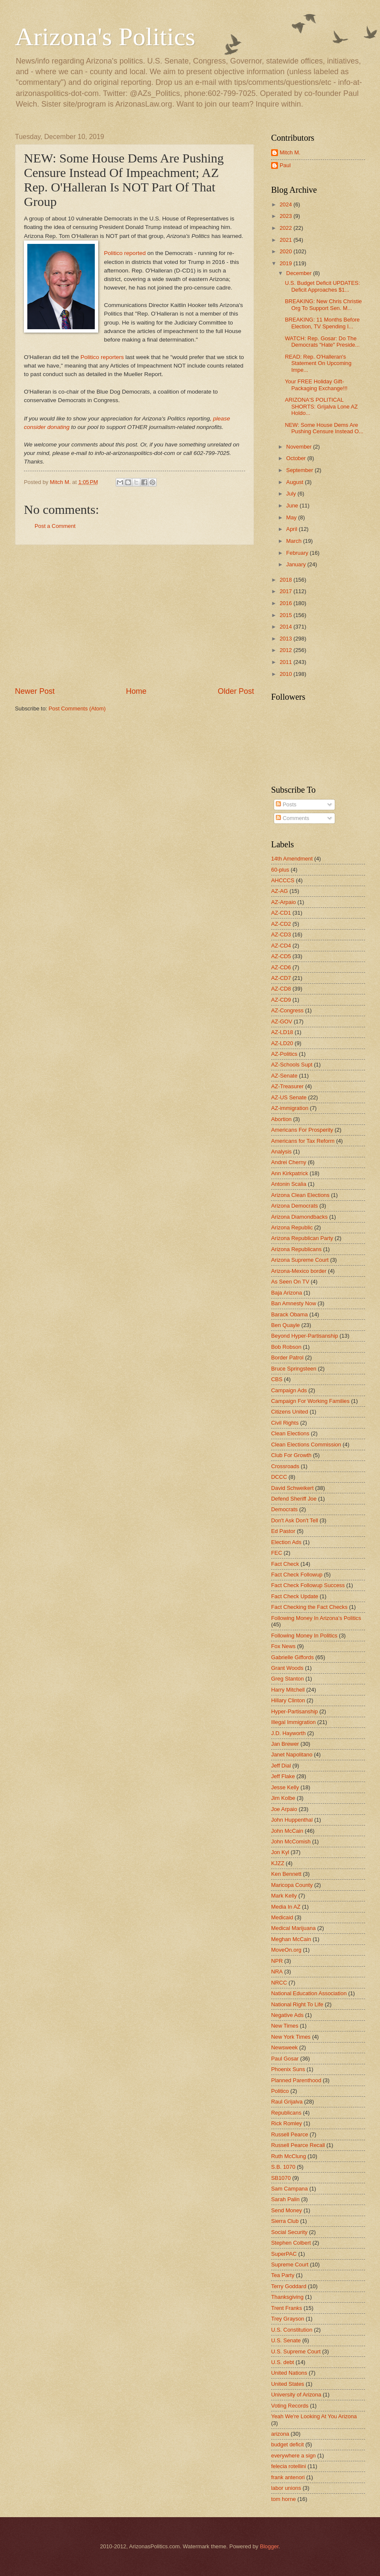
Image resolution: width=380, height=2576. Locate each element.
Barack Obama (289, 1314)
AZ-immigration (289, 1108)
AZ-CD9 (281, 1000)
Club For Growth (291, 1455)
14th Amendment (292, 858)
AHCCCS (282, 880)
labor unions (286, 2488)
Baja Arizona (286, 1292)
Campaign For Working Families (310, 1401)
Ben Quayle (285, 1325)
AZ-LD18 (282, 1032)
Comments (292, 818)
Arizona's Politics (105, 37)
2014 (286, 626)
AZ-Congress (287, 1010)
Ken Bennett (286, 1874)
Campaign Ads (289, 1390)
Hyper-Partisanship (294, 1711)
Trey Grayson (287, 2318)
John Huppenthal (292, 1820)
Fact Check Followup (296, 1574)
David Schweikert (292, 1488)
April (292, 529)
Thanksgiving (287, 2297)
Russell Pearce (289, 2134)
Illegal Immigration (293, 1722)
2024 (286, 204)
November (299, 446)
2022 (286, 228)
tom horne (283, 2499)
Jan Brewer (285, 1744)
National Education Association (309, 1993)
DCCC (279, 1477)
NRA (277, 1971)
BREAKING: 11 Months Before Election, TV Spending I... (322, 322)
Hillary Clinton (288, 1700)
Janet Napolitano (292, 1754)
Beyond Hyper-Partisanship (304, 1336)
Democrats (284, 1509)
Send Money (286, 2210)
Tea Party (282, 2275)
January (296, 564)
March (294, 541)
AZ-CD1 (281, 913)
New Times (284, 2026)
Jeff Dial (281, 1765)
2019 (286, 263)
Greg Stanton (287, 1678)
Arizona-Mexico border (299, 1271)
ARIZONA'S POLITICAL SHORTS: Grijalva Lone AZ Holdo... (321, 406)
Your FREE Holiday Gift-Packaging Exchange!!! (316, 384)
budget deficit (287, 2444)
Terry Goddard (288, 2286)
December (299, 273)
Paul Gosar (284, 2058)
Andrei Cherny (288, 1162)
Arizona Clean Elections (300, 1195)
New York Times (290, 2037)
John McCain (287, 1831)
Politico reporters (102, 357)
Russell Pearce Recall (298, 2145)
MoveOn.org (286, 1950)
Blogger (269, 2546)
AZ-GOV (281, 1021)
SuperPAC (284, 2254)
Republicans (286, 2112)
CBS (276, 1379)
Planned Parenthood (296, 2080)
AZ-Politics (284, 1054)
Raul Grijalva (287, 2101)
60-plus (280, 869)
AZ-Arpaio (283, 902)
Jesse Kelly (285, 1787)
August (295, 482)
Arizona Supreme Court (300, 1260)
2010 (286, 674)
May (292, 517)
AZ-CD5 (281, 956)
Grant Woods (287, 1668)
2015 (286, 615)
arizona (280, 2434)
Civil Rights (284, 1423)
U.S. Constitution (292, 2330)
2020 (286, 251)
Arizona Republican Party (302, 1238)
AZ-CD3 (281, 934)
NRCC (279, 1982)
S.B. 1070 (283, 2167)
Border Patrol (287, 1357)
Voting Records (289, 2405)
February (298, 553)
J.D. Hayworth (288, 1733)
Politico (280, 2091)
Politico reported (125, 253)
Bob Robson (286, 1347)
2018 (286, 580)
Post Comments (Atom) (77, 708)
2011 (286, 662)
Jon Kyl (280, 1852)
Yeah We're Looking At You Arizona (314, 2416)
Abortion (281, 1119)
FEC (276, 1553)
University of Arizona (296, 2394)
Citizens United (289, 1411)
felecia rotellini (288, 2466)
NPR (277, 1961)
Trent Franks (286, 2308)
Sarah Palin (285, 2199)
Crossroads (285, 1466)
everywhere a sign (293, 2455)
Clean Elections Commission (306, 1444)
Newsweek (284, 2047)
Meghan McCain (291, 1939)
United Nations (289, 2373)
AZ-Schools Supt (292, 1064)
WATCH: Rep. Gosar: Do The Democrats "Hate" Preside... (322, 341)
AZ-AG (279, 891)
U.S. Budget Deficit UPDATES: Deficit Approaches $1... (322, 286)
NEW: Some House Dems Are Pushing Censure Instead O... (324, 428)
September (300, 470)
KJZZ (277, 1863)
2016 (286, 603)
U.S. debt (282, 2362)
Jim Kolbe (283, 1798)
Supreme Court (289, 2264)
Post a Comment (55, 526)
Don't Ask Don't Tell (294, 1520)
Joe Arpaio (284, 1809)
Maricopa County (292, 1885)
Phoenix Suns (288, 2069)
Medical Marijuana (293, 1928)
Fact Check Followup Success (308, 1585)
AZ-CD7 (281, 978)
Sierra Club (284, 2221)
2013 (286, 638)
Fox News (283, 1646)
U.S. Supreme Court (296, 2351)
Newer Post (35, 691)
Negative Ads (287, 2015)
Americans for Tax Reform (303, 1141)
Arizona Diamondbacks (299, 1217)
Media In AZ (286, 1907)
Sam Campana (289, 2188)
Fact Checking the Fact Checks (309, 1607)
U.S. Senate (286, 2340)
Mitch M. (290, 152)
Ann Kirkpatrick (289, 1173)
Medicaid (282, 1917)
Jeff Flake (283, 1776)
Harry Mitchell (288, 1689)
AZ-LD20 (282, 1043)
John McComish (290, 1841)
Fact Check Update (294, 1596)
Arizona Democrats (294, 1206)
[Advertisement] (134, 615)
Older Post (236, 691)
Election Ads (286, 1542)
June (293, 505)
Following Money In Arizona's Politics (316, 1618)
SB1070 (281, 2178)
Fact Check (285, 1564)
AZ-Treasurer (287, 1086)
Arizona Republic (292, 1227)
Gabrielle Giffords (292, 1657)
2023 (286, 216)
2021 (286, 240)
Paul (285, 165)
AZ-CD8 (281, 988)
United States (287, 2384)
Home (136, 691)
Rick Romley (286, 2123)
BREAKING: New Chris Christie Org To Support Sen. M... (323, 304)
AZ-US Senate (289, 1097)
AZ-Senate (284, 1075)
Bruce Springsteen (293, 1368)
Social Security (289, 2232)
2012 (286, 650)
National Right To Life (297, 2004)
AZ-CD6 (281, 967)
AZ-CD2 (281, 924)
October (296, 458)
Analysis (281, 1151)
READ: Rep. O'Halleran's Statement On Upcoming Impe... (318, 363)
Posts (286, 804)
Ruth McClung (288, 2156)
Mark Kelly (284, 1895)
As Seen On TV (290, 1281)
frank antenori (288, 2477)
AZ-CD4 (281, 945)
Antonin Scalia (288, 1184)
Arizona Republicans (296, 1249)
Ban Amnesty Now (293, 1303)
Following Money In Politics (304, 1635)
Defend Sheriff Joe (293, 1498)
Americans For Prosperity (302, 1130)
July (291, 493)
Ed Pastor (283, 1531)
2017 (286, 591)
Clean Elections (290, 1433)
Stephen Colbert (291, 2243)
